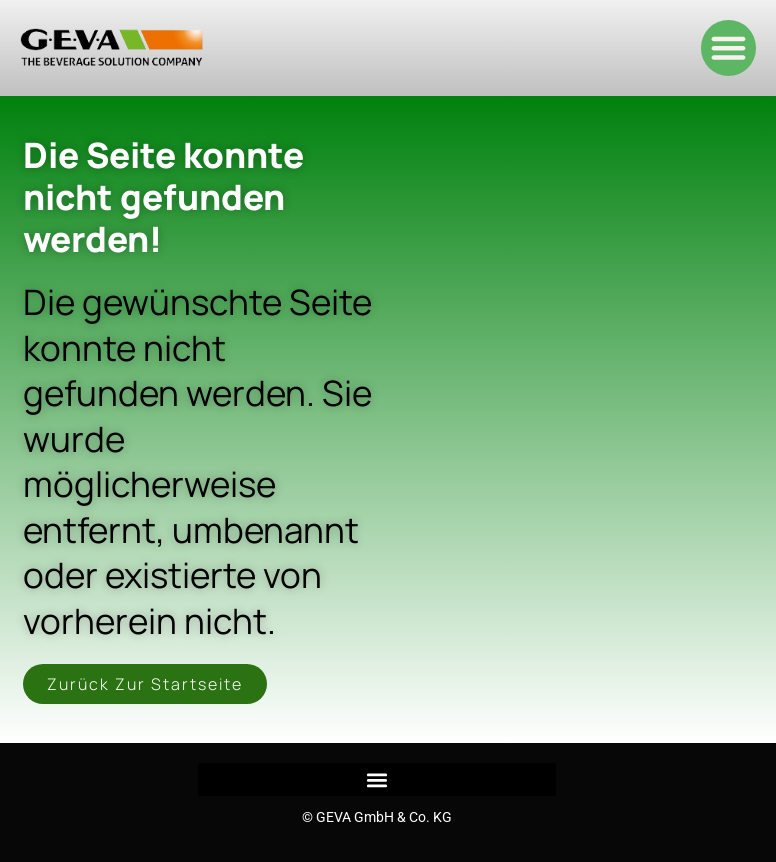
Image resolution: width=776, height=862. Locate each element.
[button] (729, 48)
